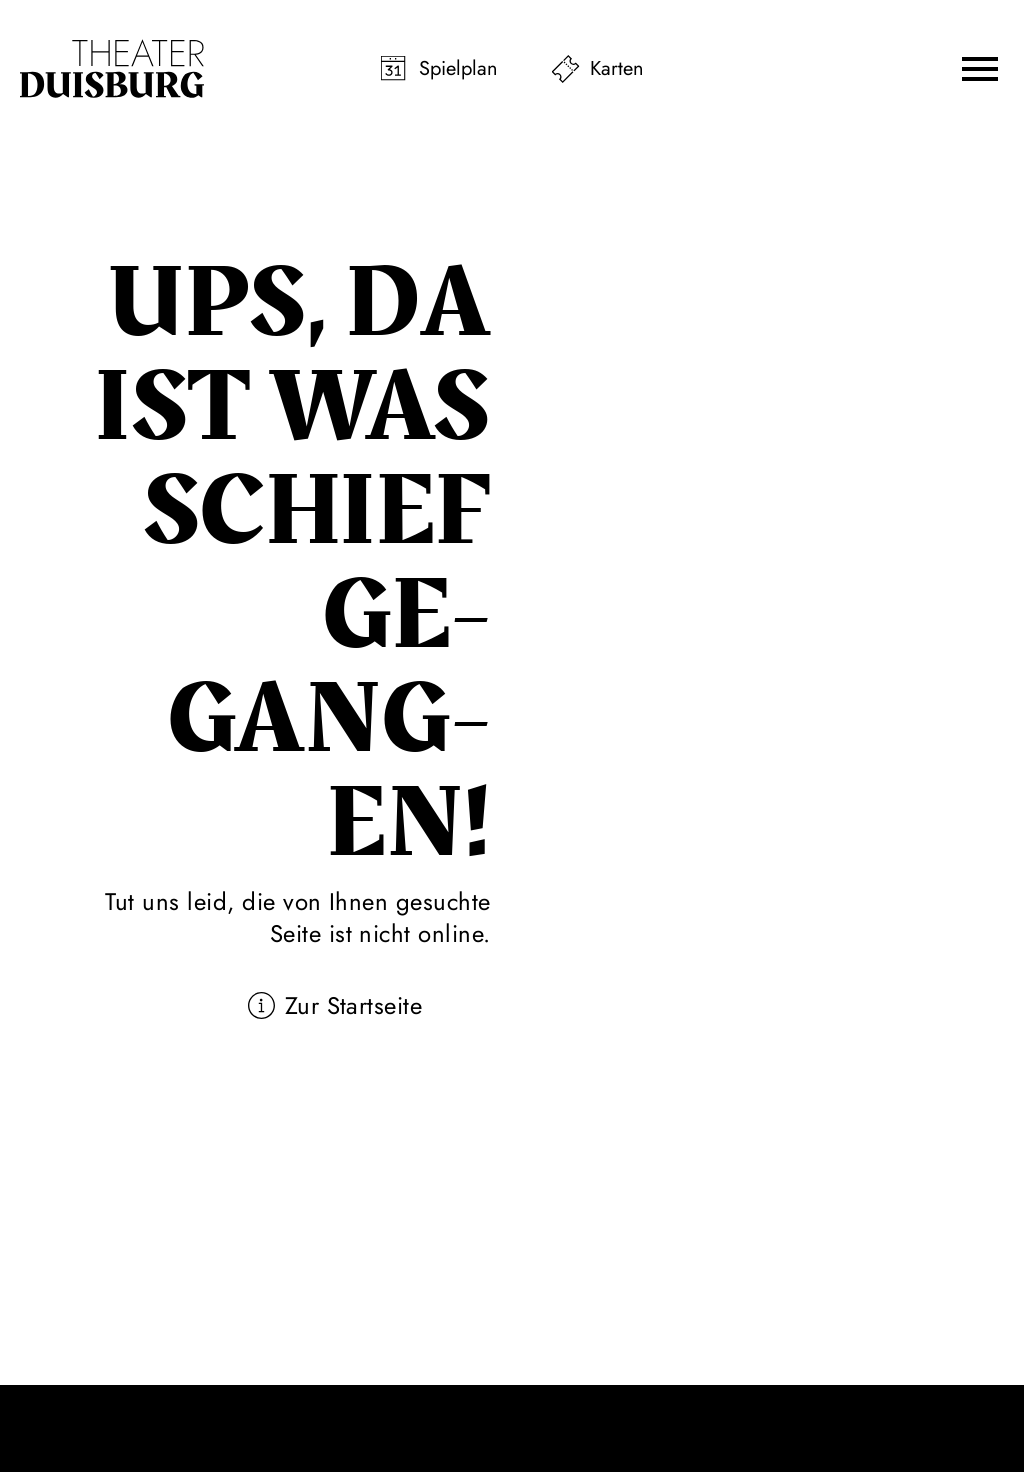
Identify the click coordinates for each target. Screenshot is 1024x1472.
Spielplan (458, 68)
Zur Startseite (354, 1005)
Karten (617, 68)
